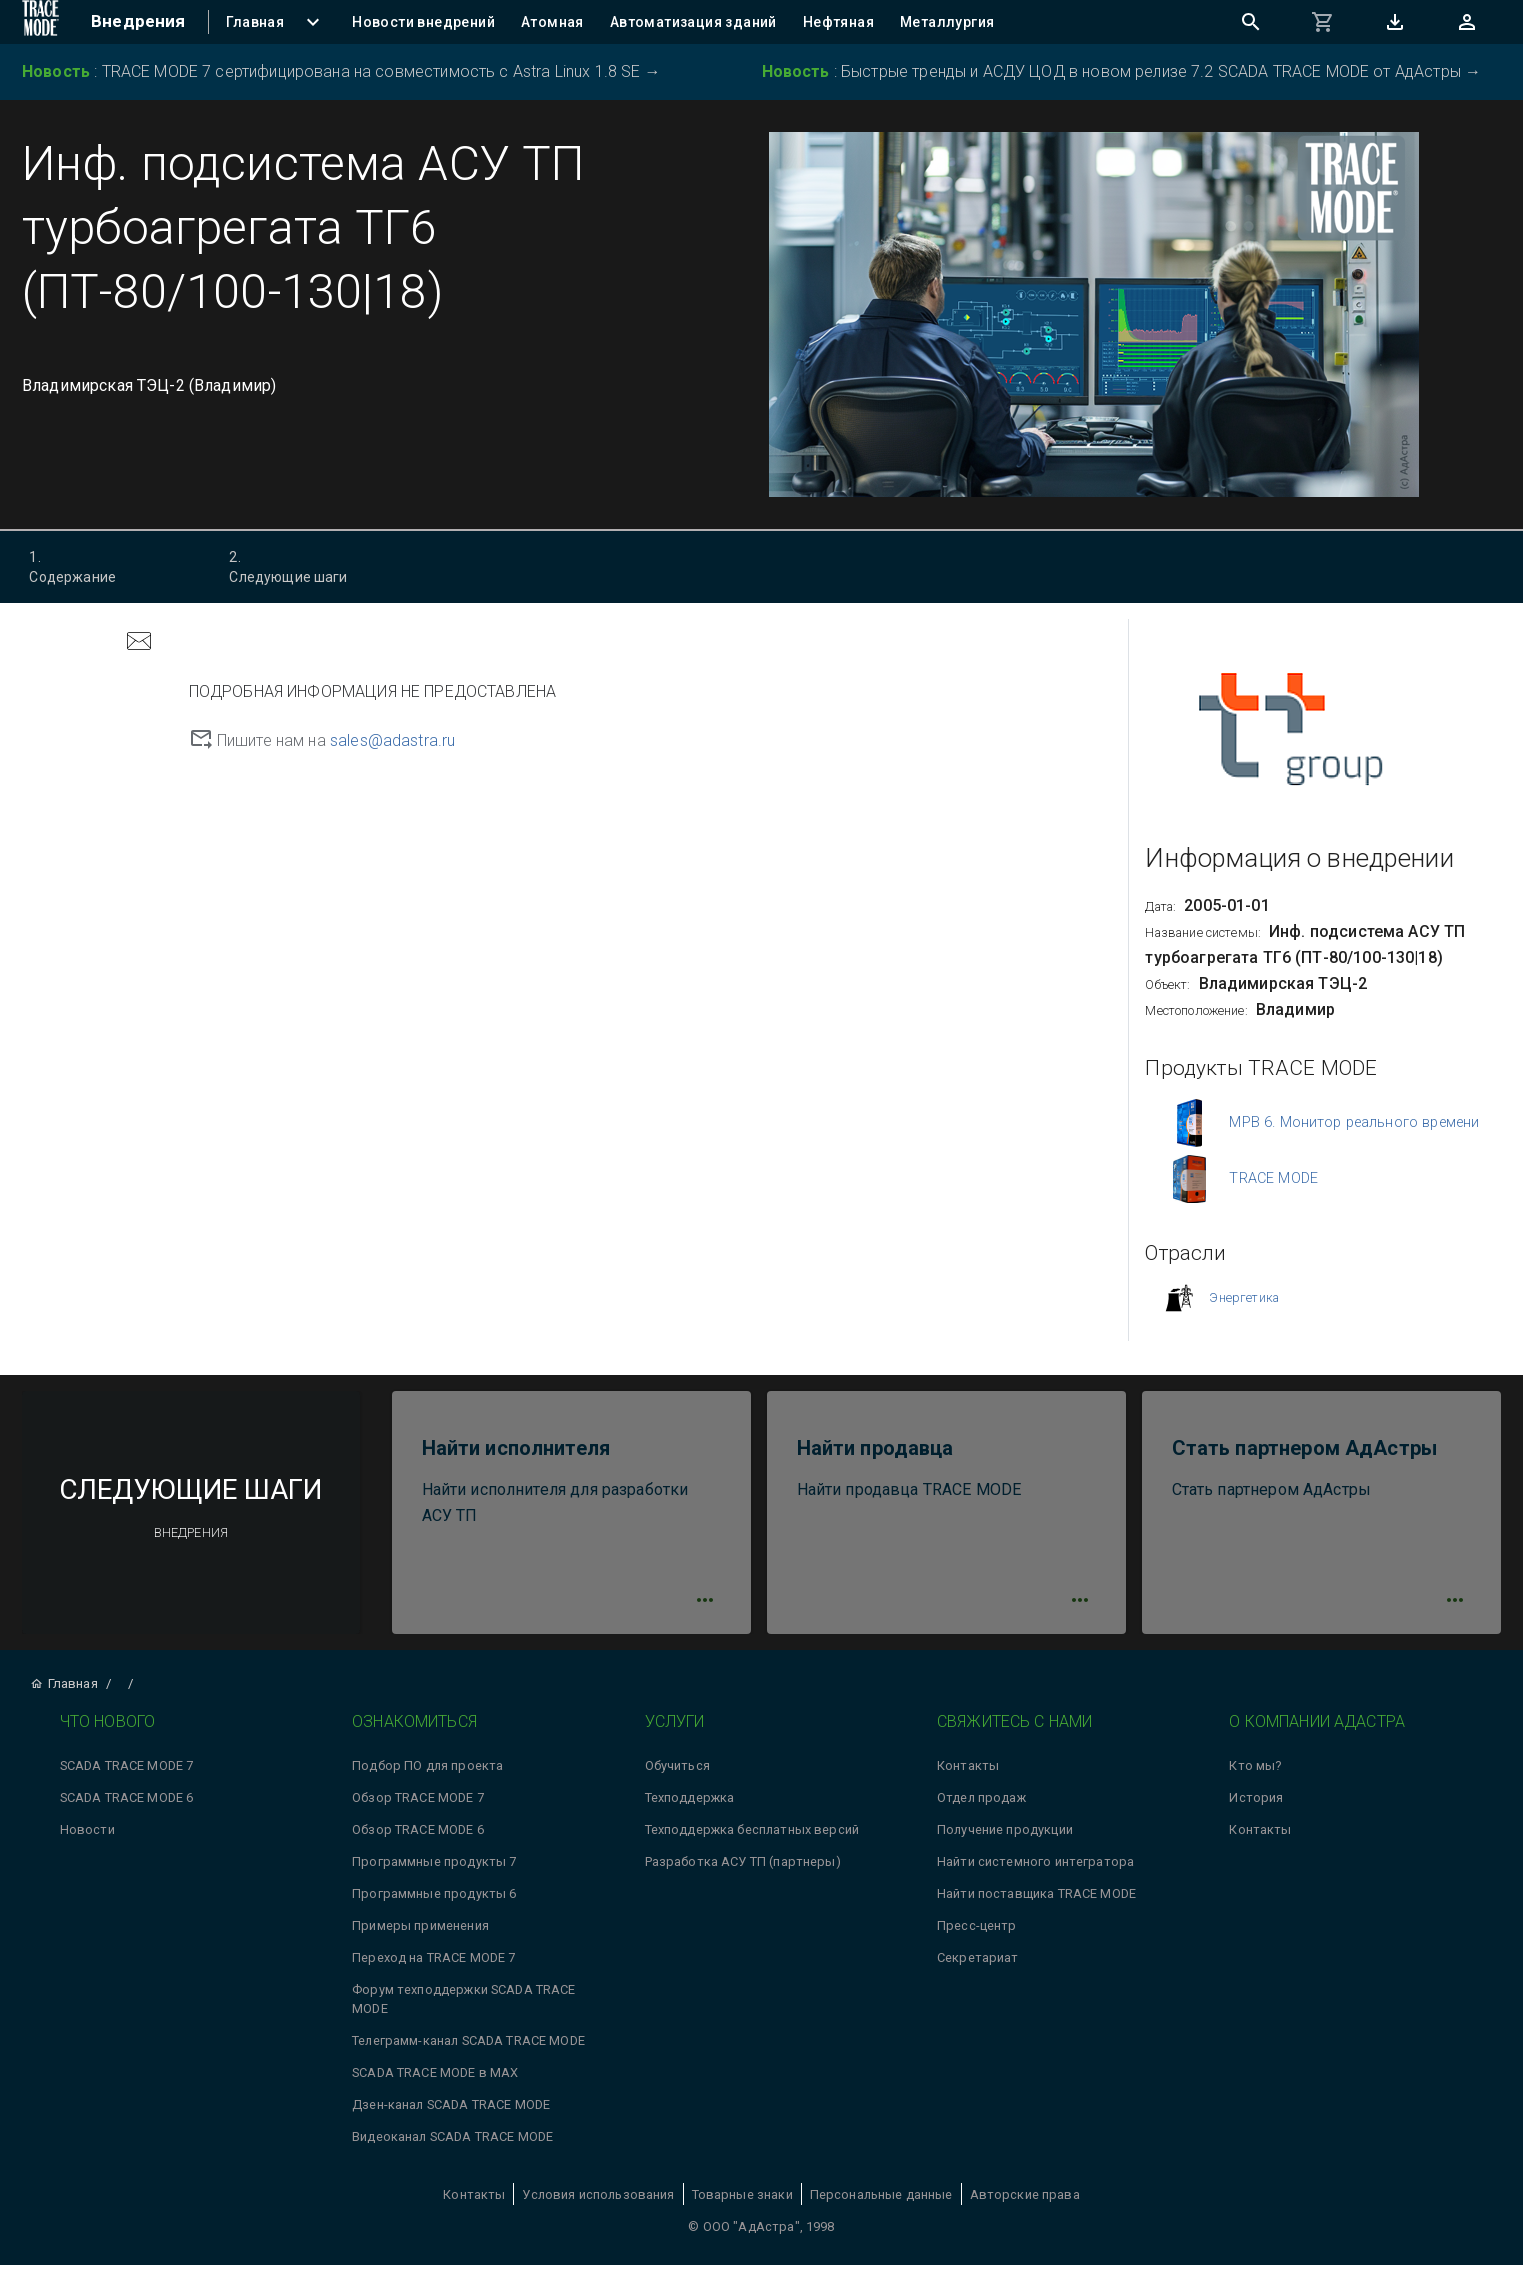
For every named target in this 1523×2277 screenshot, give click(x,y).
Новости (87, 1842)
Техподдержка (690, 1810)
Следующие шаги (306, 566)
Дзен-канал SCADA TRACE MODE (451, 2117)
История (1256, 1810)
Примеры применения (420, 1938)
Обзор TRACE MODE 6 (418, 1842)
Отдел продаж (981, 1810)
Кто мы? (1255, 1778)
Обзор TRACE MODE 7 (418, 1810)
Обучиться (677, 1778)
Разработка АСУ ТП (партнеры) (743, 1874)
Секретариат (978, 1970)
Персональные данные (881, 2206)
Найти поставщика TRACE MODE (1036, 1906)
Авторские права (1025, 2206)
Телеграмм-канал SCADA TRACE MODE (468, 2053)
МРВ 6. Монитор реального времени (1354, 1122)
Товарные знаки (742, 2206)
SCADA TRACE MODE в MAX (435, 2085)
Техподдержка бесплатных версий (752, 1842)
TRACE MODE (1273, 1178)
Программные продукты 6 (434, 1906)
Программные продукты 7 (434, 1874)
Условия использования (598, 2206)
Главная (63, 1696)
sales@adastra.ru (392, 740)
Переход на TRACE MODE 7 (433, 1970)
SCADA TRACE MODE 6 (127, 1810)
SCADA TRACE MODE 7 (127, 1778)
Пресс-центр (977, 1938)
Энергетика (1244, 1297)
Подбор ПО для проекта (427, 1778)
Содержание (106, 566)
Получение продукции (1005, 1842)
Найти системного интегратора (1035, 1874)
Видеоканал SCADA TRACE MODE (452, 2149)
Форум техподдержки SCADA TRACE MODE (464, 2012)
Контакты (968, 1778)
